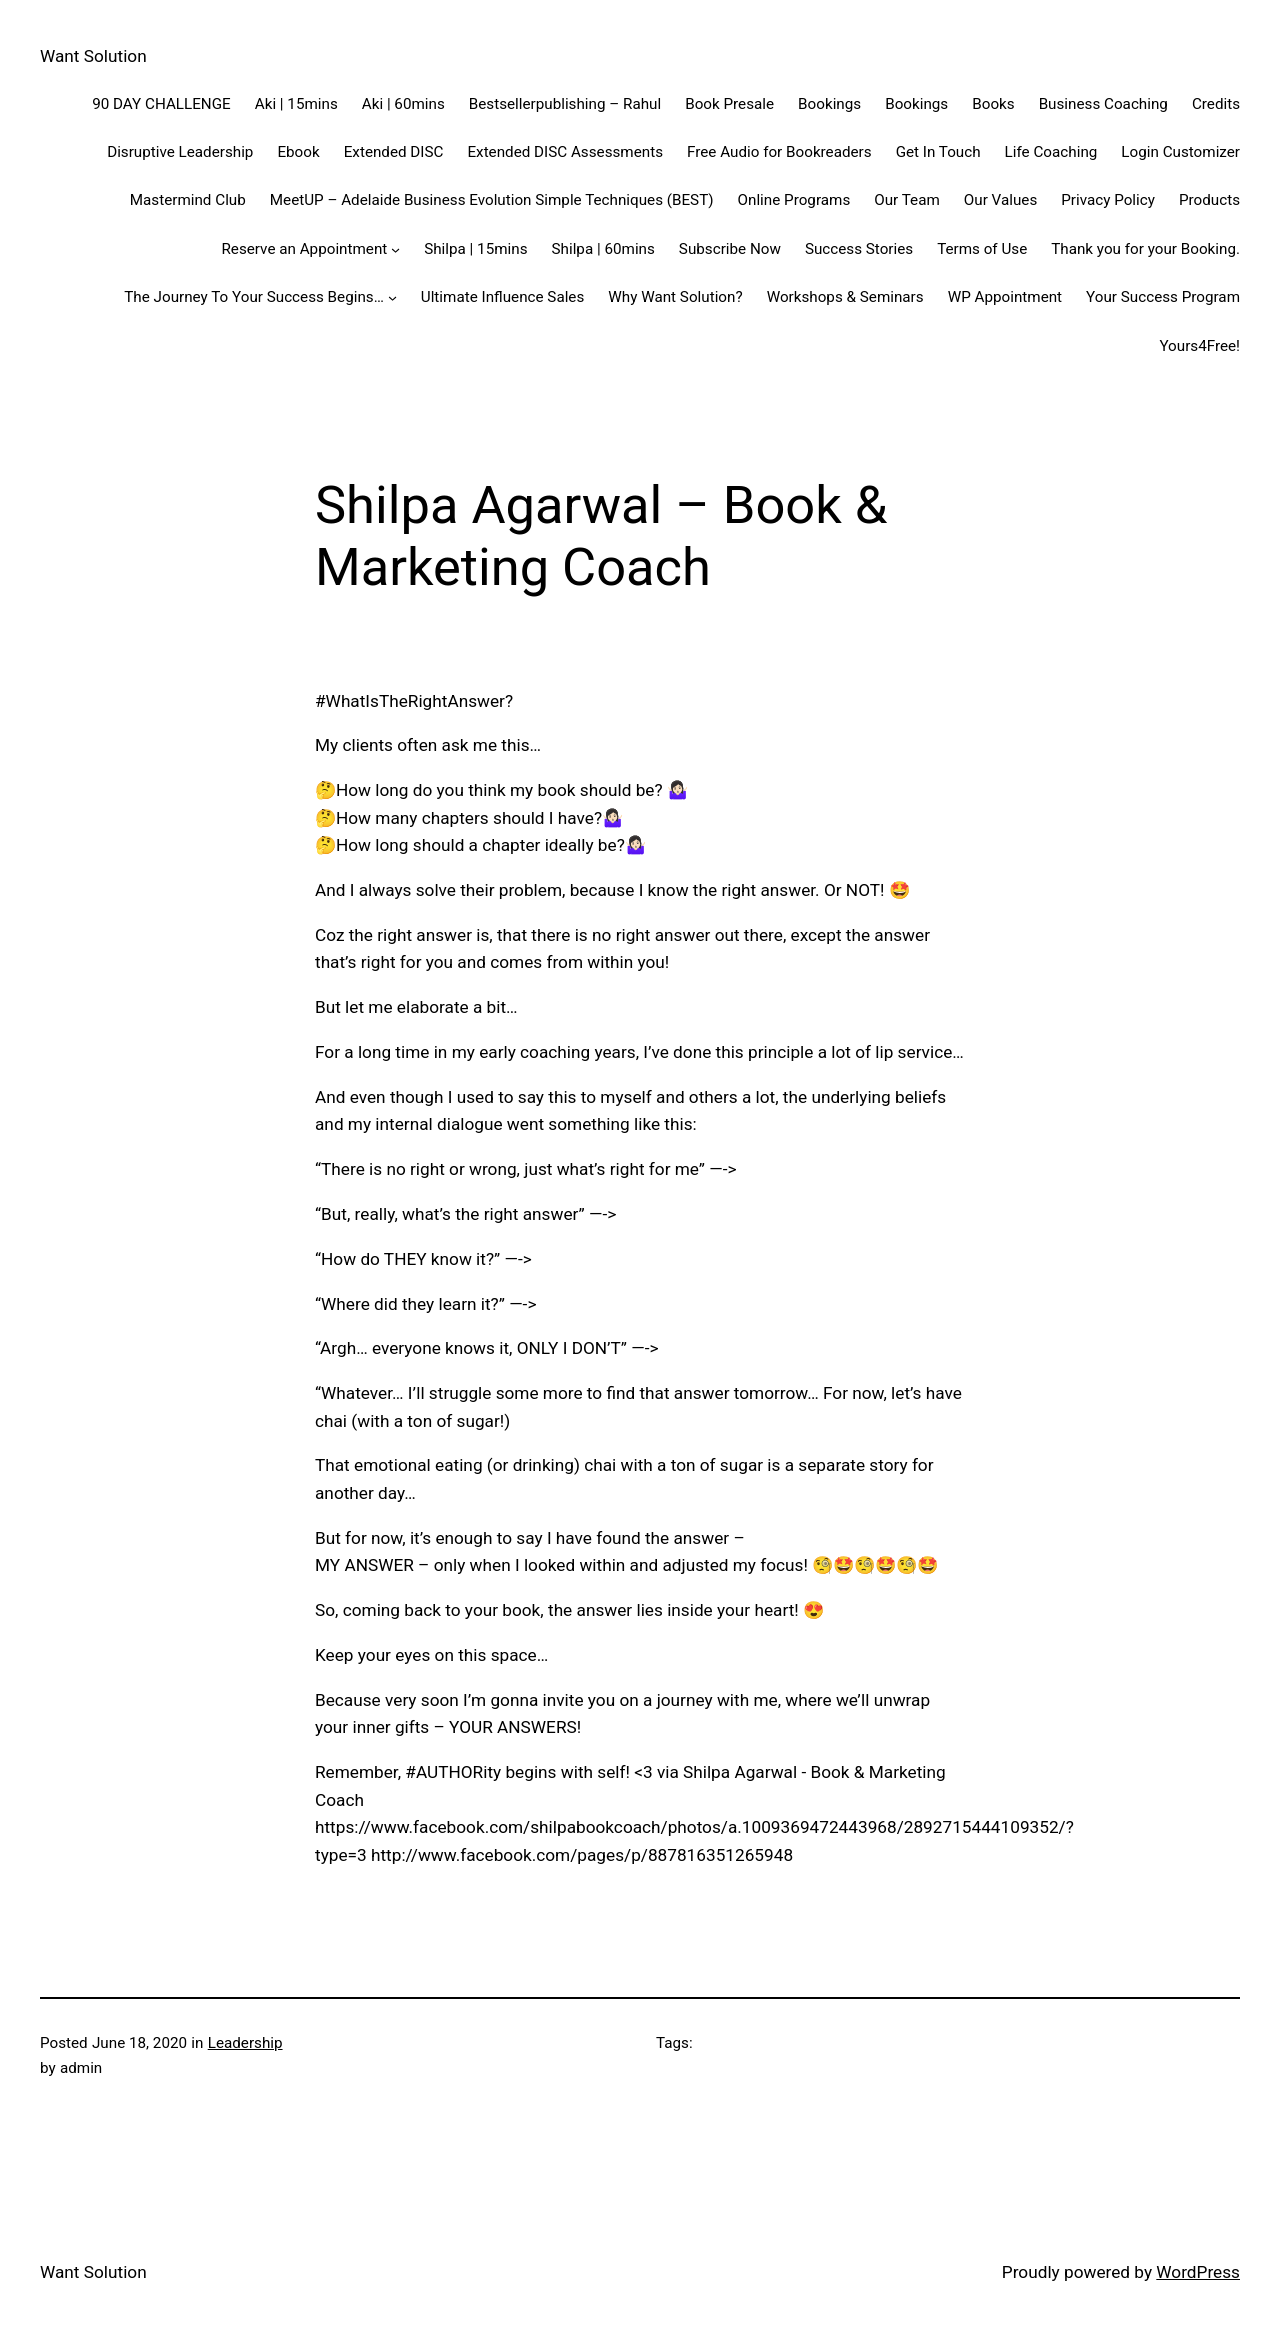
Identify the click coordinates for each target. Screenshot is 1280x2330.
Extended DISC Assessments (565, 152)
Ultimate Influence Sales (503, 297)
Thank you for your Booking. (1145, 249)
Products (1209, 200)
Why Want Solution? (675, 297)
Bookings (829, 104)
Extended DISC (394, 152)
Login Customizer (1180, 152)
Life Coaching (1051, 152)
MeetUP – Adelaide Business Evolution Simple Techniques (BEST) (492, 200)
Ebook (298, 152)
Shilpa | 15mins (475, 249)
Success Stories (859, 249)
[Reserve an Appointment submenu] (395, 248)
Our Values (1000, 200)
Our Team (907, 200)
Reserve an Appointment (304, 249)
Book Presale (729, 104)
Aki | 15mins (296, 104)
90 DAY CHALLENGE (161, 104)
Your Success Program (1163, 297)
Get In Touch (938, 152)
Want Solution (93, 56)
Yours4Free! (1199, 346)
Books (993, 104)
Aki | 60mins (403, 104)
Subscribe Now (730, 249)
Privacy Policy (1108, 200)
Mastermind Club (188, 200)
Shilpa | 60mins (603, 249)
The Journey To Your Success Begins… (254, 297)
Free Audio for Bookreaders (779, 152)
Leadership (245, 2043)
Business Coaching (1103, 104)
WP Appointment (1005, 297)
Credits (1216, 104)
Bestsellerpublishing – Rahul (565, 104)
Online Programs (794, 200)
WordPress (1198, 2272)
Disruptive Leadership (180, 152)
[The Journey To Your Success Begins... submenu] (392, 297)
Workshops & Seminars (845, 297)
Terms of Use (982, 249)
